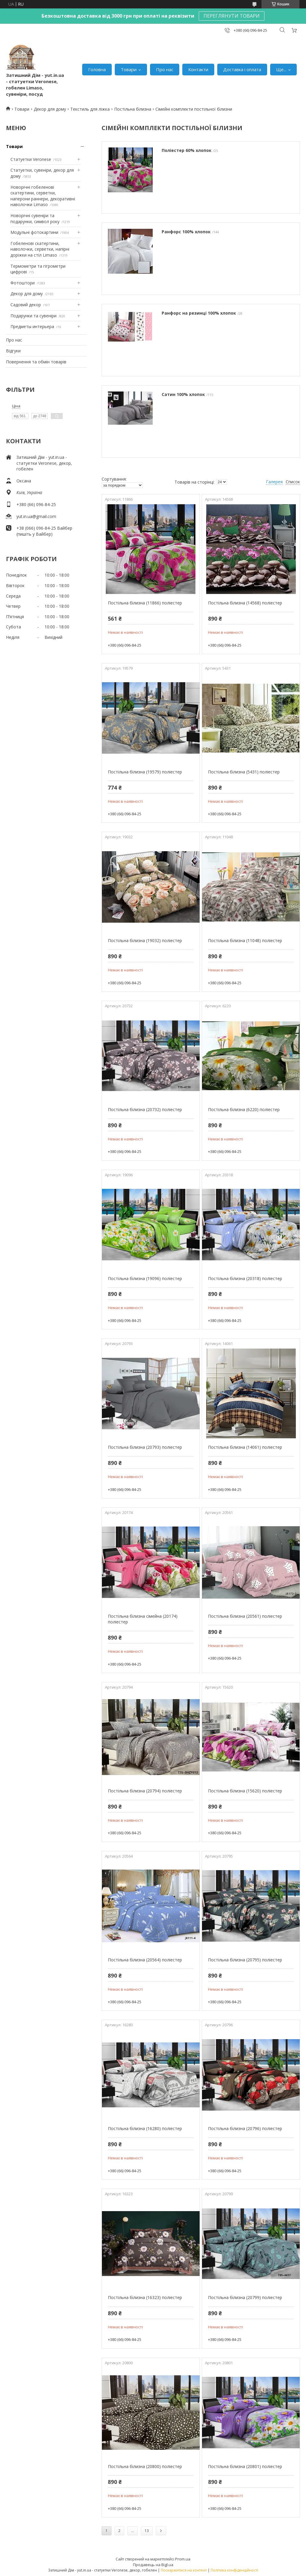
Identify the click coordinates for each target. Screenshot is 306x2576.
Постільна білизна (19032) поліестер (145, 940)
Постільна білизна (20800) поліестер (145, 2466)
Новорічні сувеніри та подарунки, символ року (34, 218)
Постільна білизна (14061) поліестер (245, 1447)
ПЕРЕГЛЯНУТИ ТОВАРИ (232, 16)
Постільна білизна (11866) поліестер (145, 603)
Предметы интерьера (32, 326)
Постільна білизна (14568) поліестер (245, 603)
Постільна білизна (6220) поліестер (244, 1109)
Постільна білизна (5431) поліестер (244, 772)
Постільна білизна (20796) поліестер (245, 2128)
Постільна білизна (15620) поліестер (245, 1791)
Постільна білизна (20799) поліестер (245, 2297)
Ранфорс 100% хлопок (186, 231)
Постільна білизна (132, 109)
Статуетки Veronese (30, 159)
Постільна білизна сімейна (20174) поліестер (143, 1619)
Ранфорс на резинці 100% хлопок (199, 313)
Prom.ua (182, 2559)
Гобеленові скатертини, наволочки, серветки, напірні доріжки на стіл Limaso (39, 249)
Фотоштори (22, 283)
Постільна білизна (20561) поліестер (245, 1616)
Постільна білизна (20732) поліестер (145, 1109)
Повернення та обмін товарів (36, 362)
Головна (97, 69)
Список (293, 482)
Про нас (164, 69)
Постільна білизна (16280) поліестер (145, 2128)
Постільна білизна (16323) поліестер (145, 2297)
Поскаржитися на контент (184, 2570)
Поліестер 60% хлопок (187, 150)
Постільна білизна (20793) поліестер (145, 1447)
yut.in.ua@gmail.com (36, 516)
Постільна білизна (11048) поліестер (245, 940)
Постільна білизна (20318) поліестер (245, 1278)
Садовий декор (25, 304)
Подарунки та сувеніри (33, 316)
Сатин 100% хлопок (183, 394)
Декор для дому (50, 109)
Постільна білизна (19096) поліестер (145, 1278)
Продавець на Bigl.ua (153, 2564)
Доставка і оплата (242, 69)
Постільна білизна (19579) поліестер (145, 772)
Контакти (198, 69)
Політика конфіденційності (234, 2570)
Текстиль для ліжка (90, 109)
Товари (129, 69)
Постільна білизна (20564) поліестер (145, 1960)
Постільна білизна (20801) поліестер (245, 2466)
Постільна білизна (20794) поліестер (145, 1791)
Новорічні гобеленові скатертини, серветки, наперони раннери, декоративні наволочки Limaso (42, 196)
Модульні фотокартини (34, 232)
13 (147, 2530)
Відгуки (13, 351)
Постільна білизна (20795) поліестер (245, 1960)
